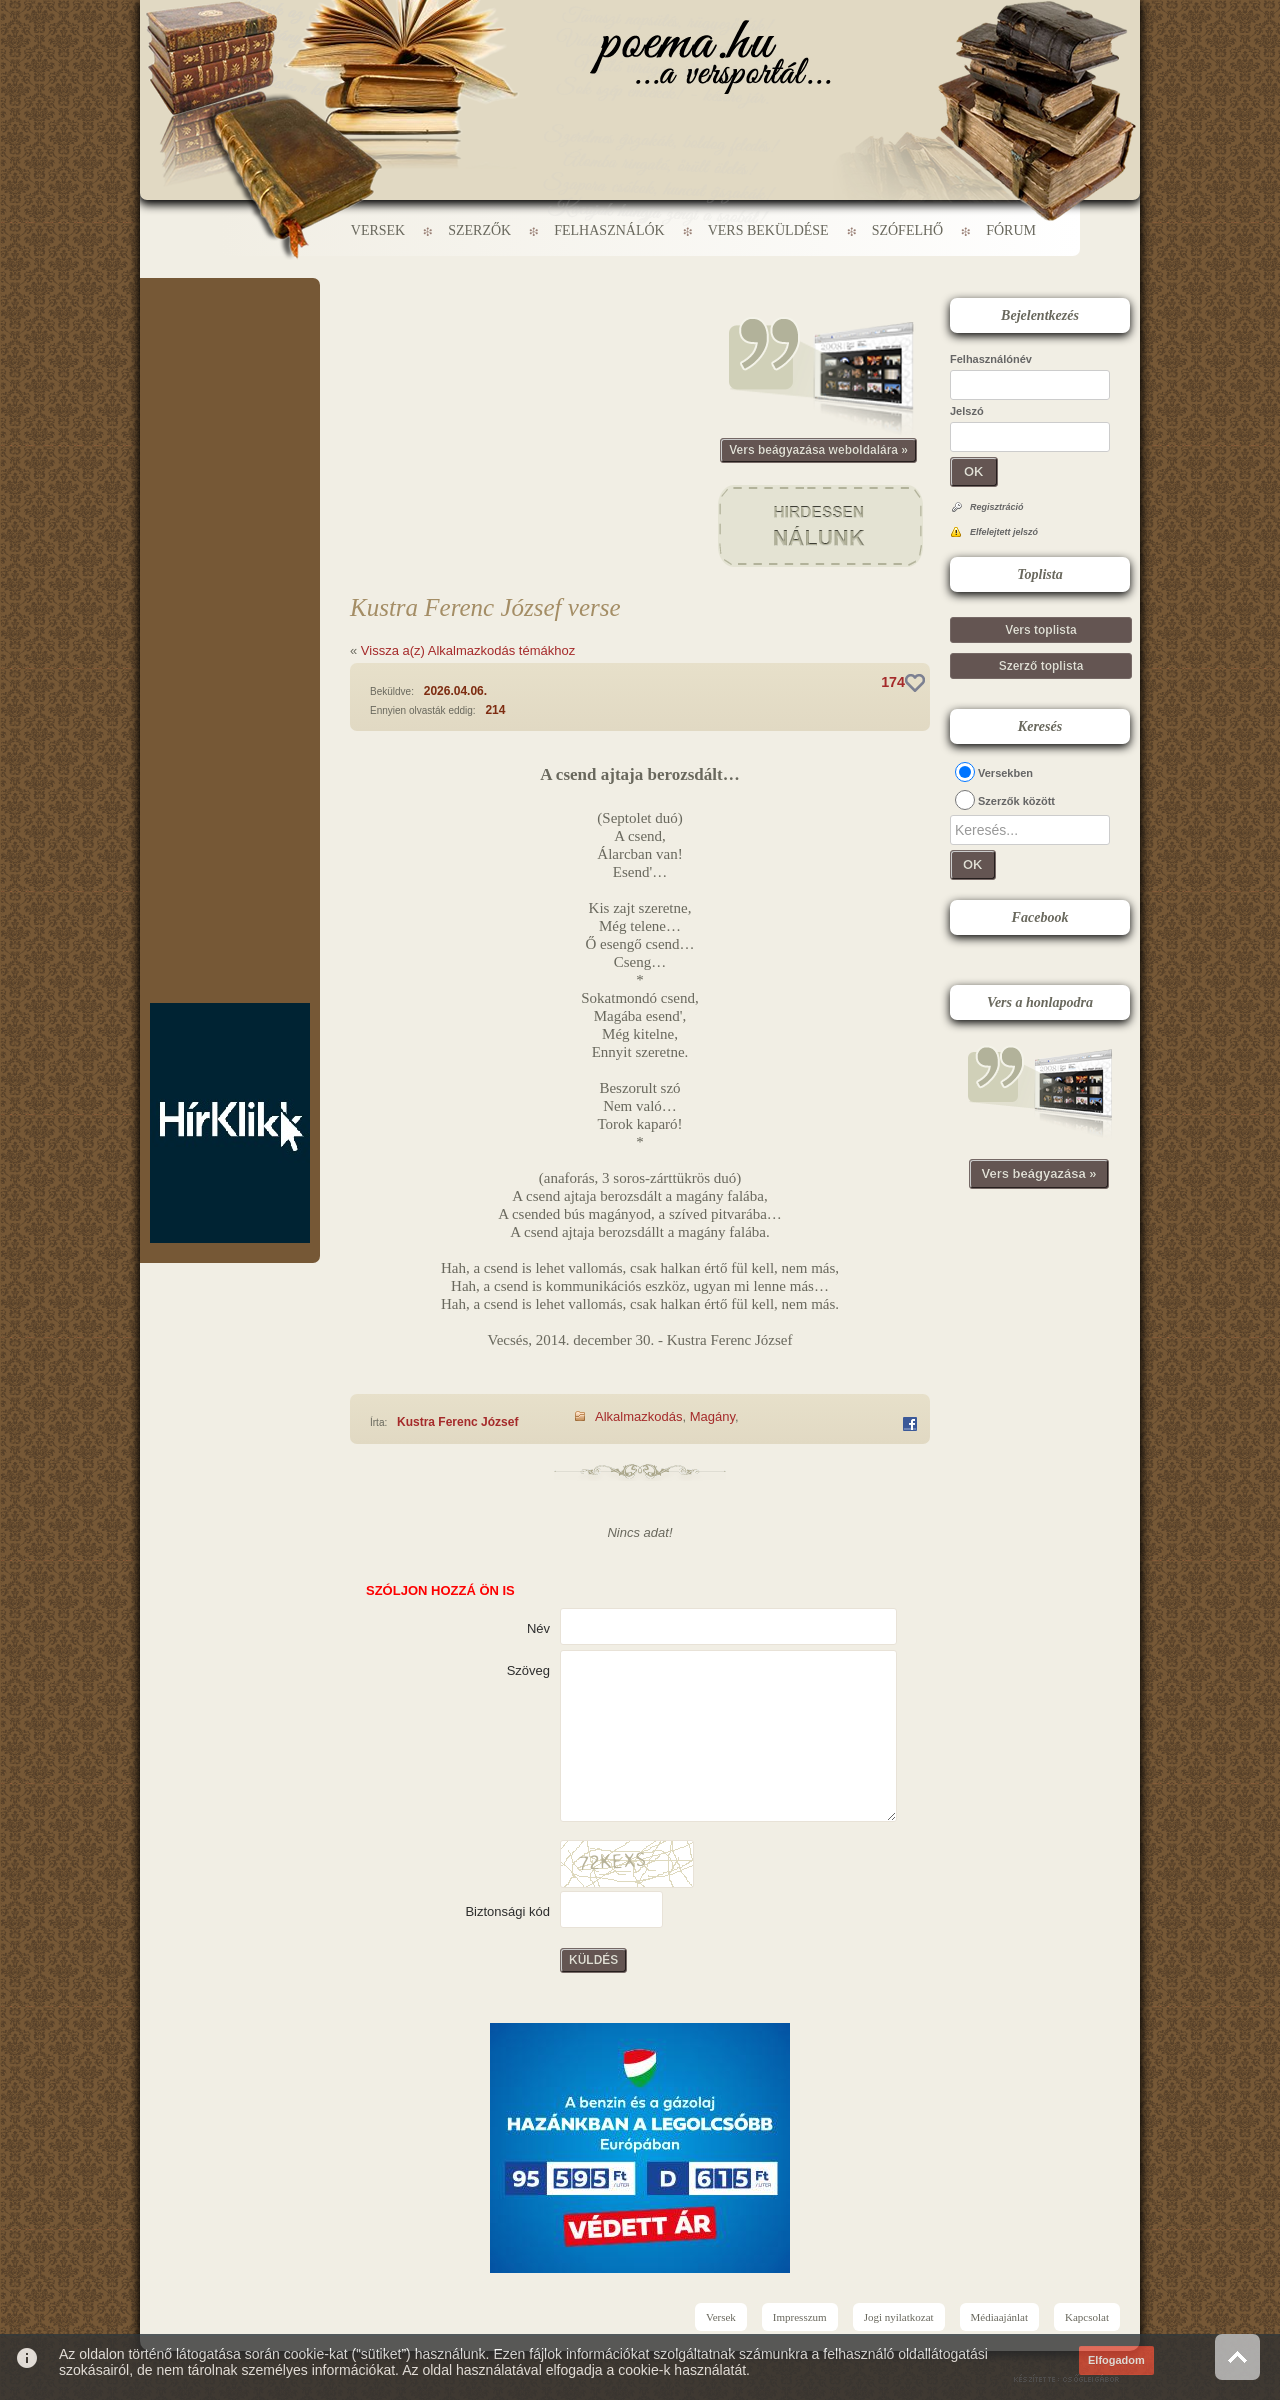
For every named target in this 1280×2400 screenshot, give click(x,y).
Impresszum (800, 2317)
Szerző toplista (1041, 666)
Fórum (1011, 230)
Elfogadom (1116, 2360)
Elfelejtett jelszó (1004, 532)
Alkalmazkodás (638, 1416)
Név (538, 1628)
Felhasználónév (991, 359)
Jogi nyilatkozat (899, 2317)
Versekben (1005, 773)
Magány (712, 1416)
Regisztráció (997, 507)
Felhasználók (609, 230)
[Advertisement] (230, 338)
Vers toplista (1040, 630)
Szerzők (479, 230)
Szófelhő (908, 230)
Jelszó (967, 411)
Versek (378, 230)
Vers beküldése (768, 230)
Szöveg (528, 1670)
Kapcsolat (1087, 2317)
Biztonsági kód (507, 1911)
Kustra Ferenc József (457, 1422)
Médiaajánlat (999, 2317)
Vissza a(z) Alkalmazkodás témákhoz (468, 650)
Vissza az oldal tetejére (1237, 2356)
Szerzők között (1016, 801)
